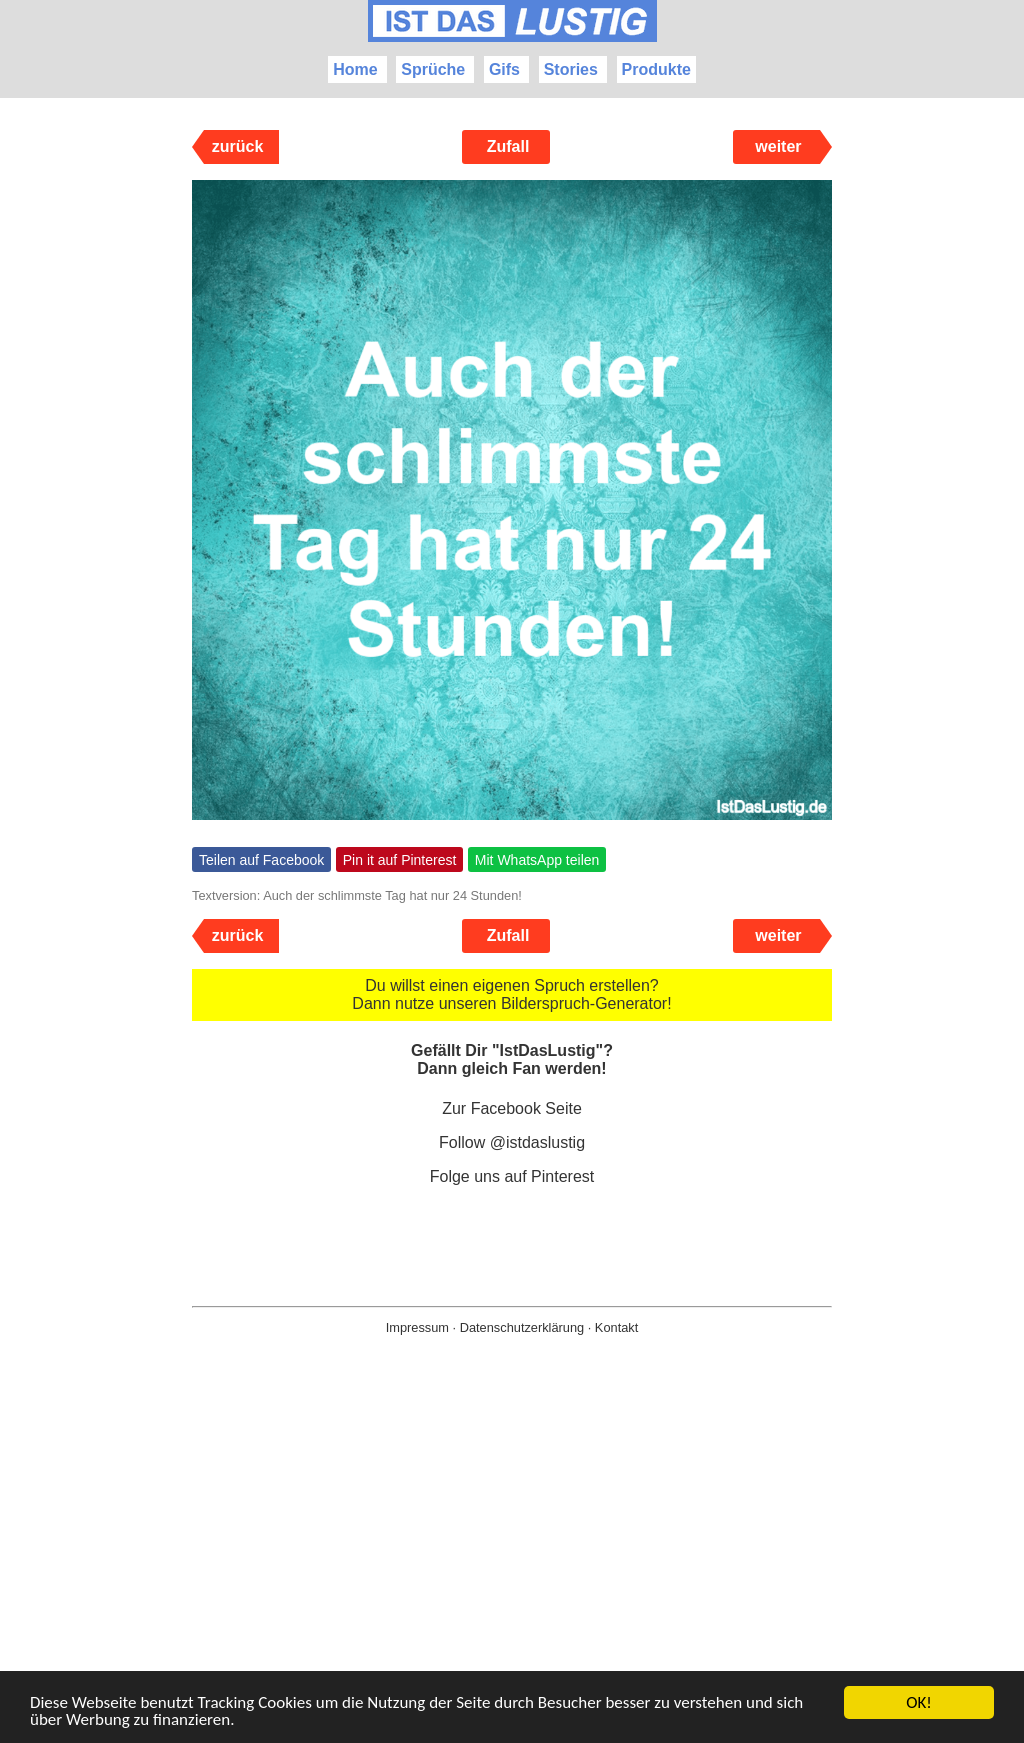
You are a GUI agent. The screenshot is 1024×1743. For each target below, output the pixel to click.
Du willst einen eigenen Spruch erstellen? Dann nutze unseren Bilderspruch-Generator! (511, 994)
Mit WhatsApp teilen (537, 860)
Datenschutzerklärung (522, 1327)
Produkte (656, 69)
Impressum (417, 1327)
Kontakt (616, 1327)
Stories (571, 69)
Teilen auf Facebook (261, 860)
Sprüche (433, 69)
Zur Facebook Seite (512, 1108)
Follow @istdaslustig (512, 1142)
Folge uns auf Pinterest (512, 1176)
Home (355, 69)
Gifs (504, 69)
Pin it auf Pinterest (400, 860)
